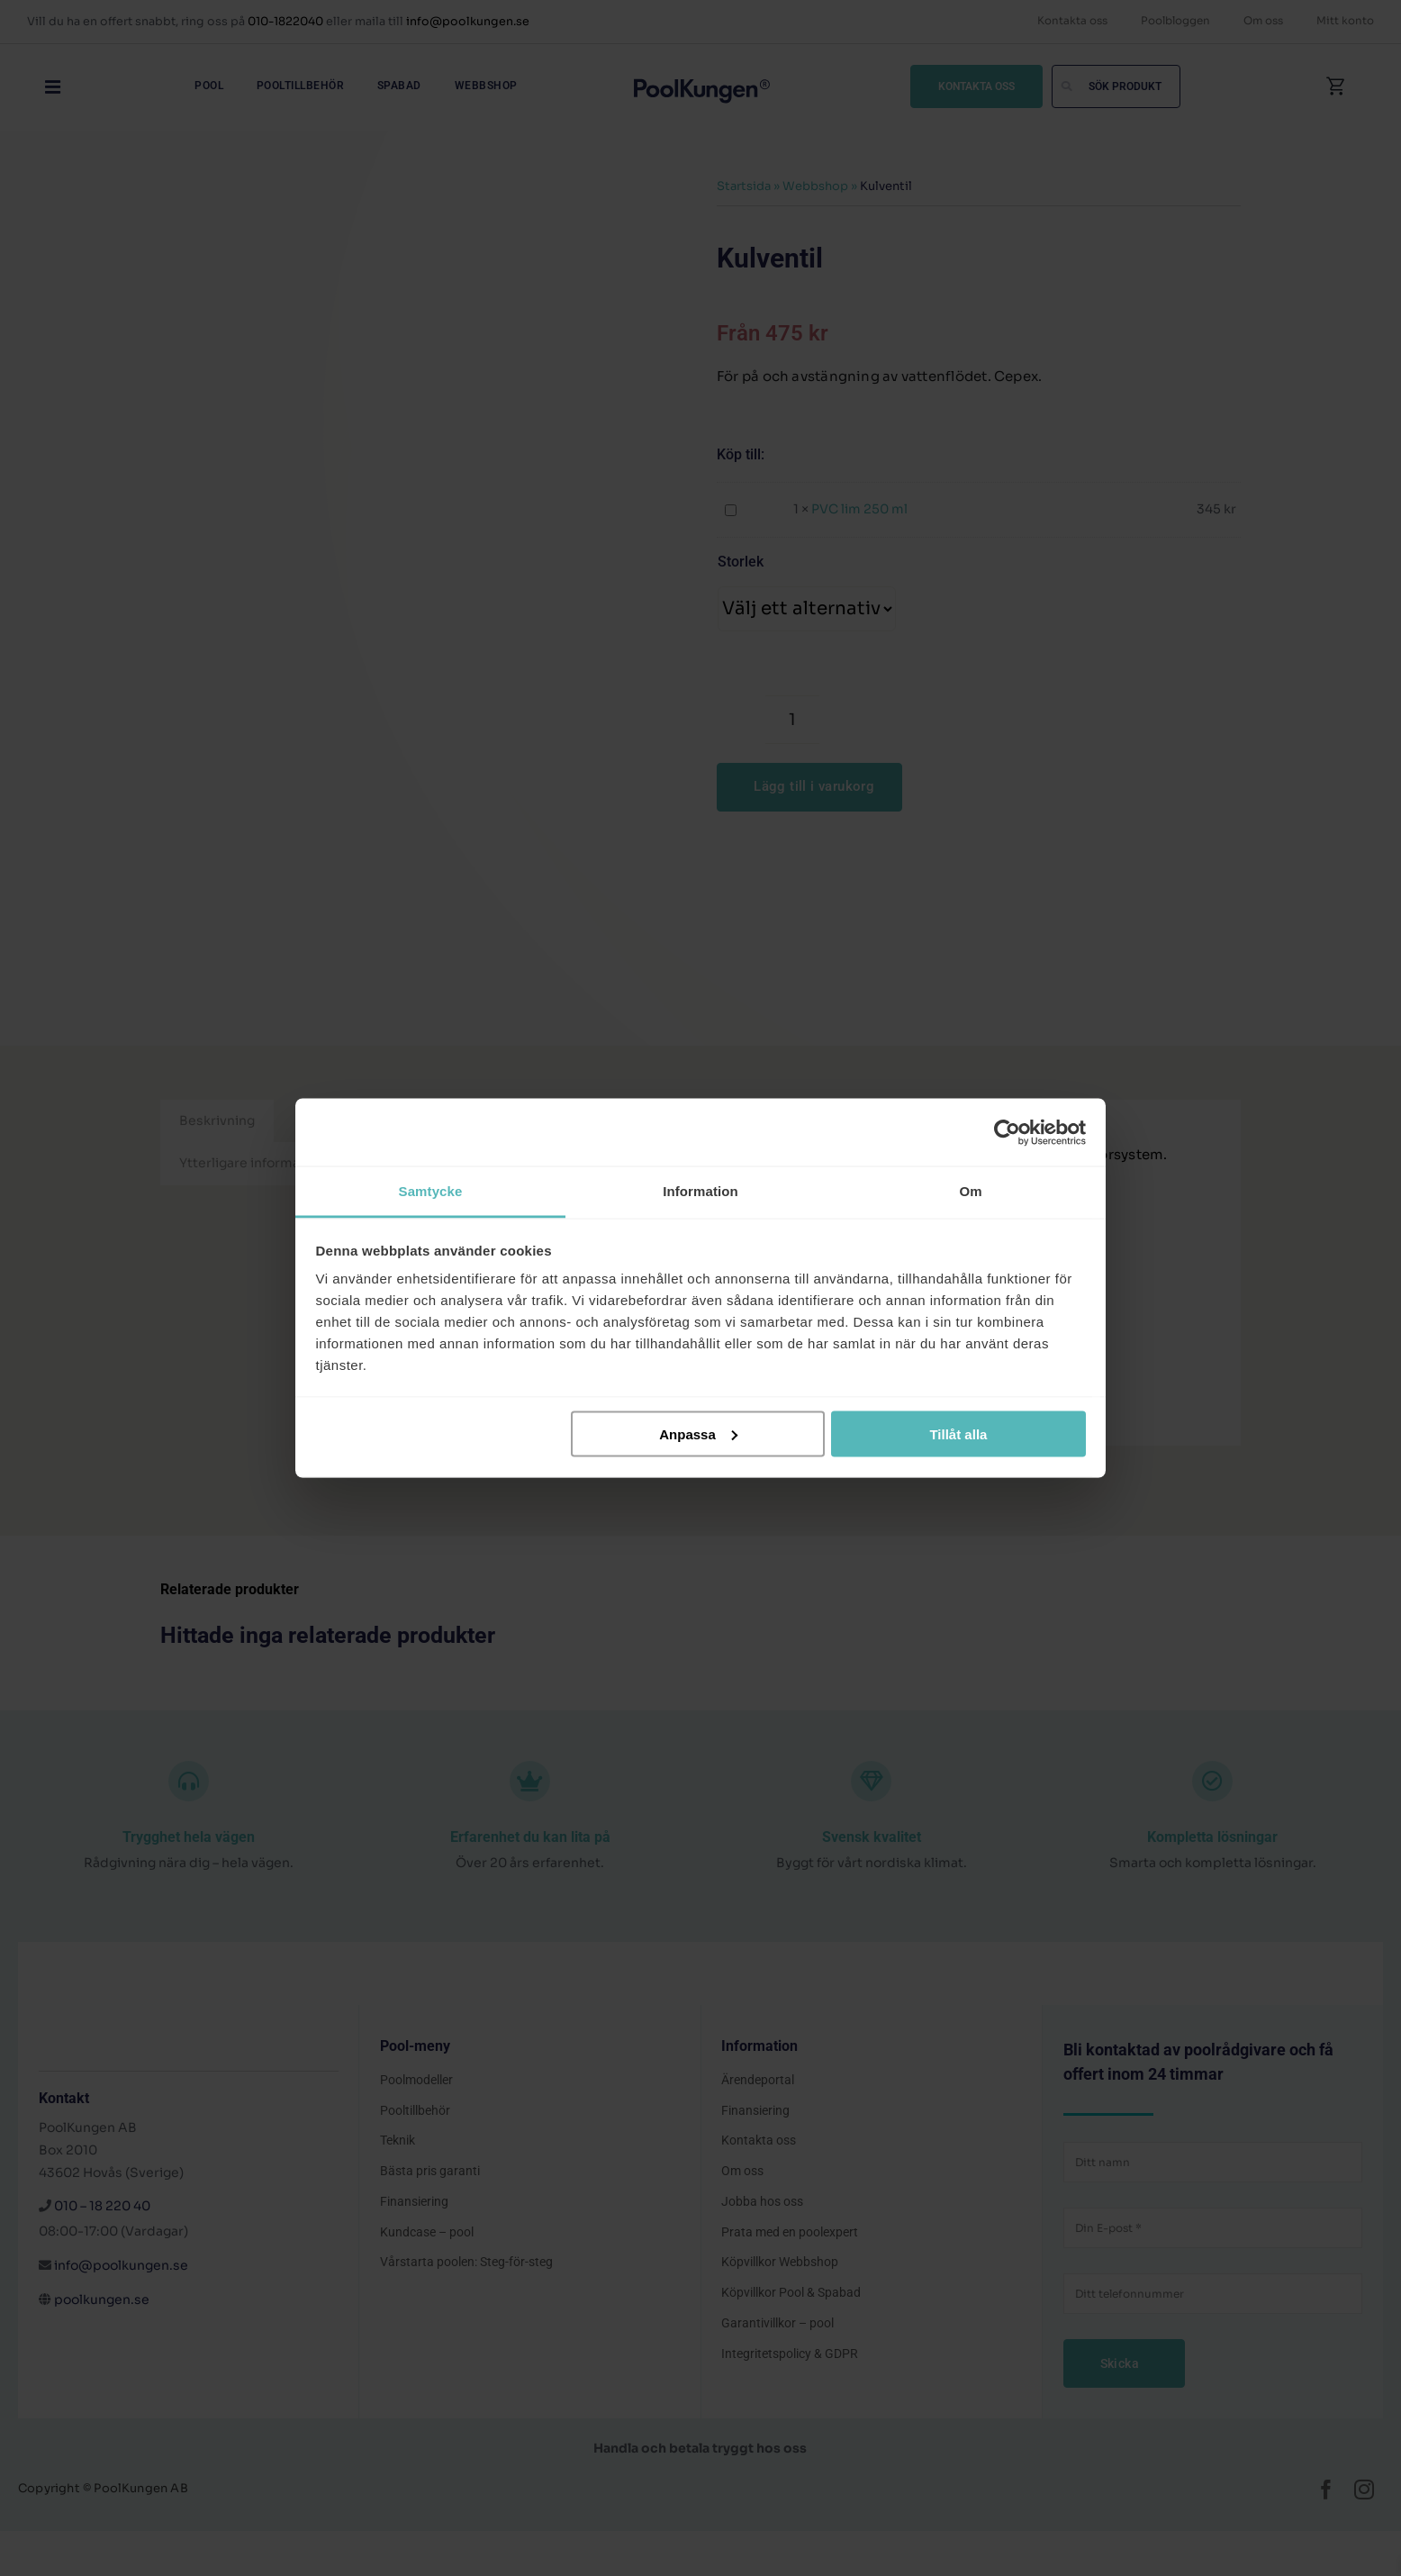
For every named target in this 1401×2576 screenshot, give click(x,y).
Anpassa (698, 1433)
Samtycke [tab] (431, 1191)
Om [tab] (970, 1191)
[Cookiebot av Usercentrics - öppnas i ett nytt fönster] (1007, 1132)
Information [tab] (700, 1191)
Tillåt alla (958, 1433)
